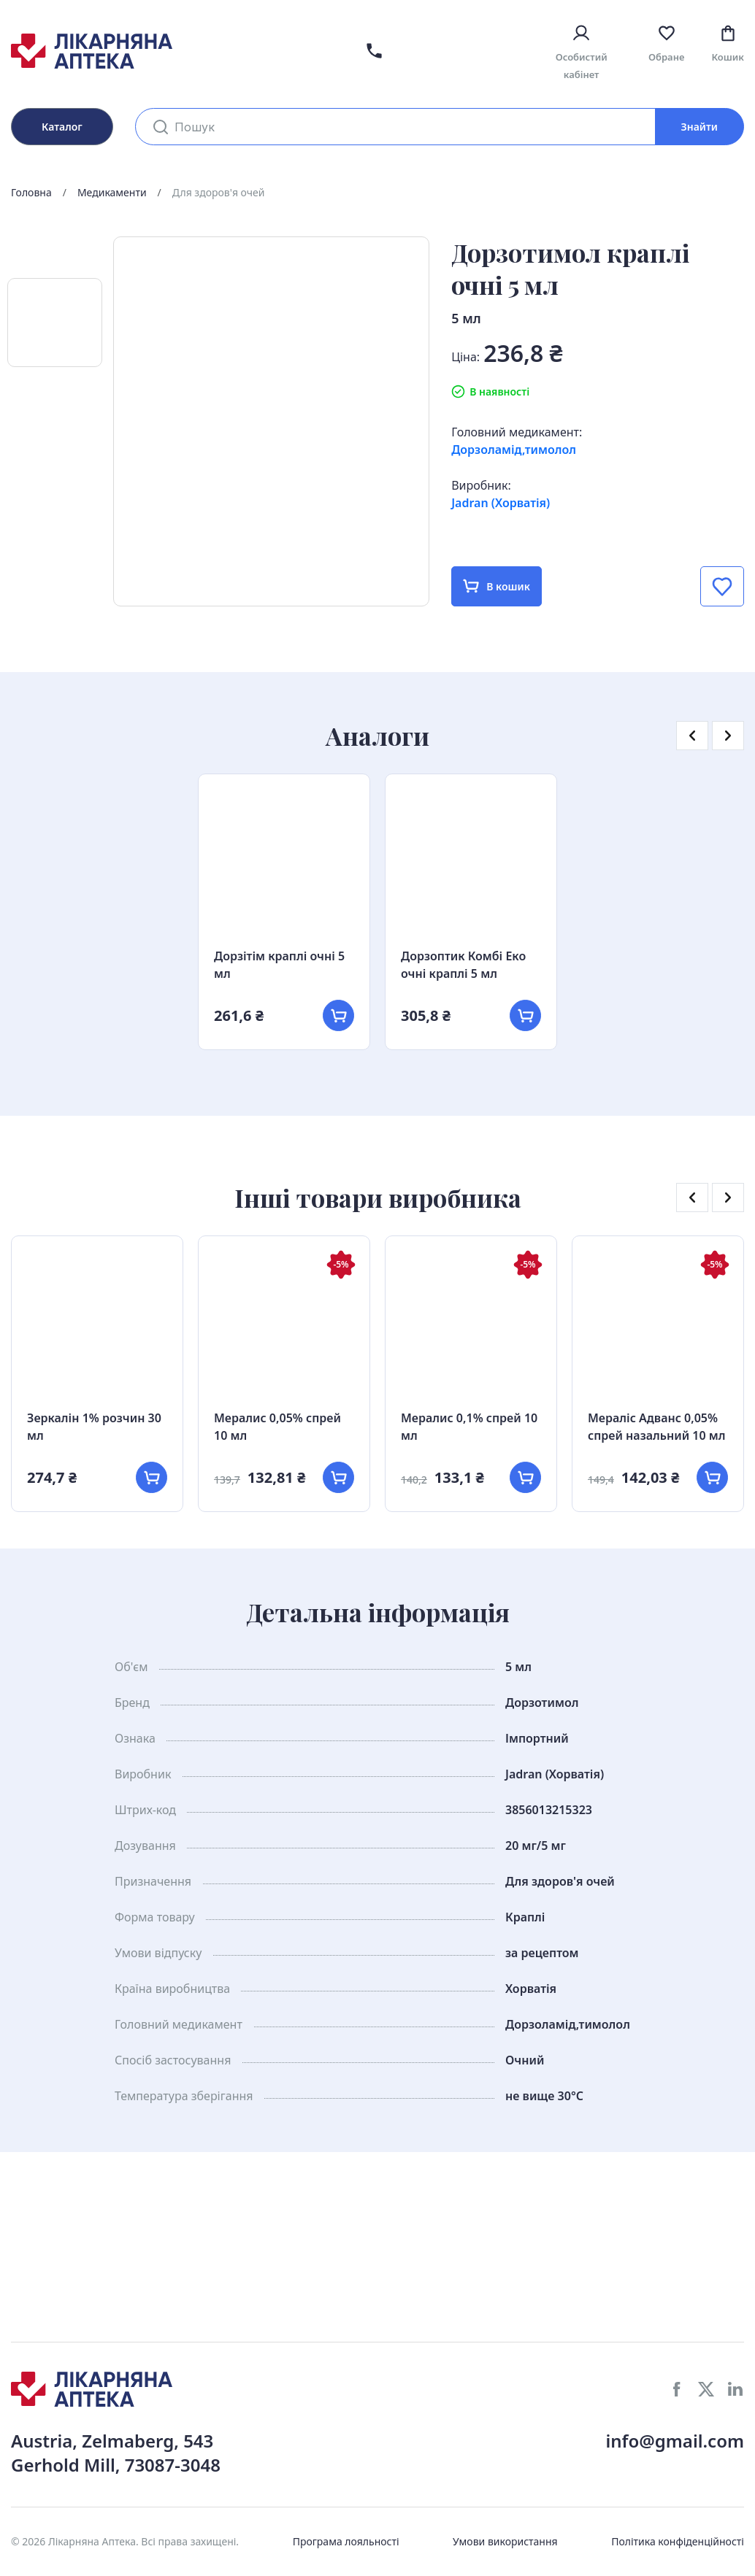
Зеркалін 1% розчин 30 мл (94, 1426)
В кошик (496, 586)
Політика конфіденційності (677, 2541)
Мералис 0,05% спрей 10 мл (277, 1426)
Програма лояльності (346, 2541)
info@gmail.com (674, 2441)
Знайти (699, 127)
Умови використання (505, 2541)
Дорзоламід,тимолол (513, 449)
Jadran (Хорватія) (500, 503)
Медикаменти (112, 192)
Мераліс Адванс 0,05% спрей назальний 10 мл (656, 1426)
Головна (31, 192)
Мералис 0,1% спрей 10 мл (469, 1426)
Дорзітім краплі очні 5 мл (279, 965)
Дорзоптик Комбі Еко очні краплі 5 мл (463, 965)
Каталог (62, 127)
